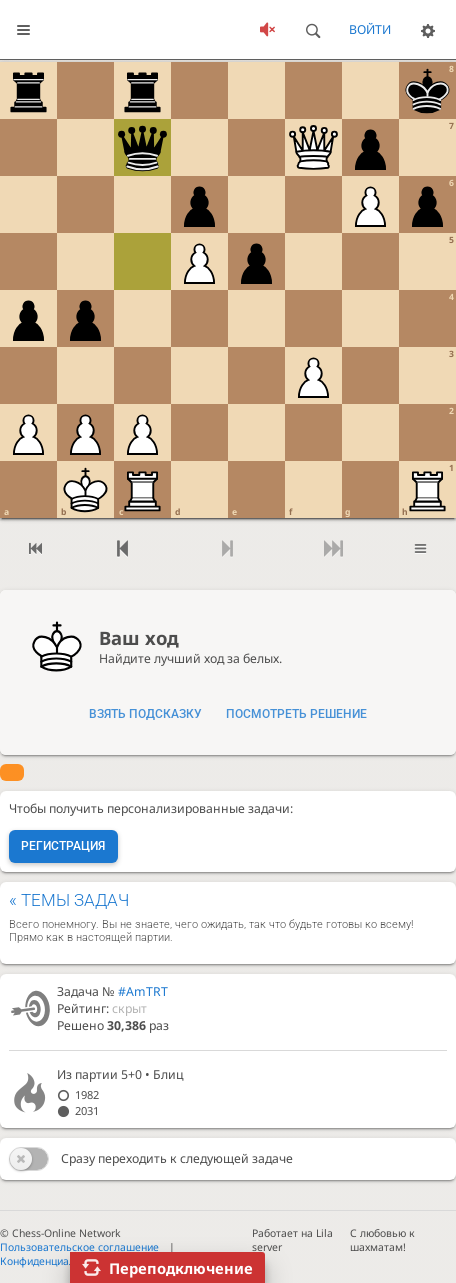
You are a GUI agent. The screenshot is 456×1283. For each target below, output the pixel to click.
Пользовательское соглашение (79, 1247)
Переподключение (181, 1268)
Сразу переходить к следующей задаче (177, 1158)
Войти (370, 29)
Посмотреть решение (296, 714)
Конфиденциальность (54, 1261)
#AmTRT (143, 991)
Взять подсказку (145, 714)
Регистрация (63, 846)
